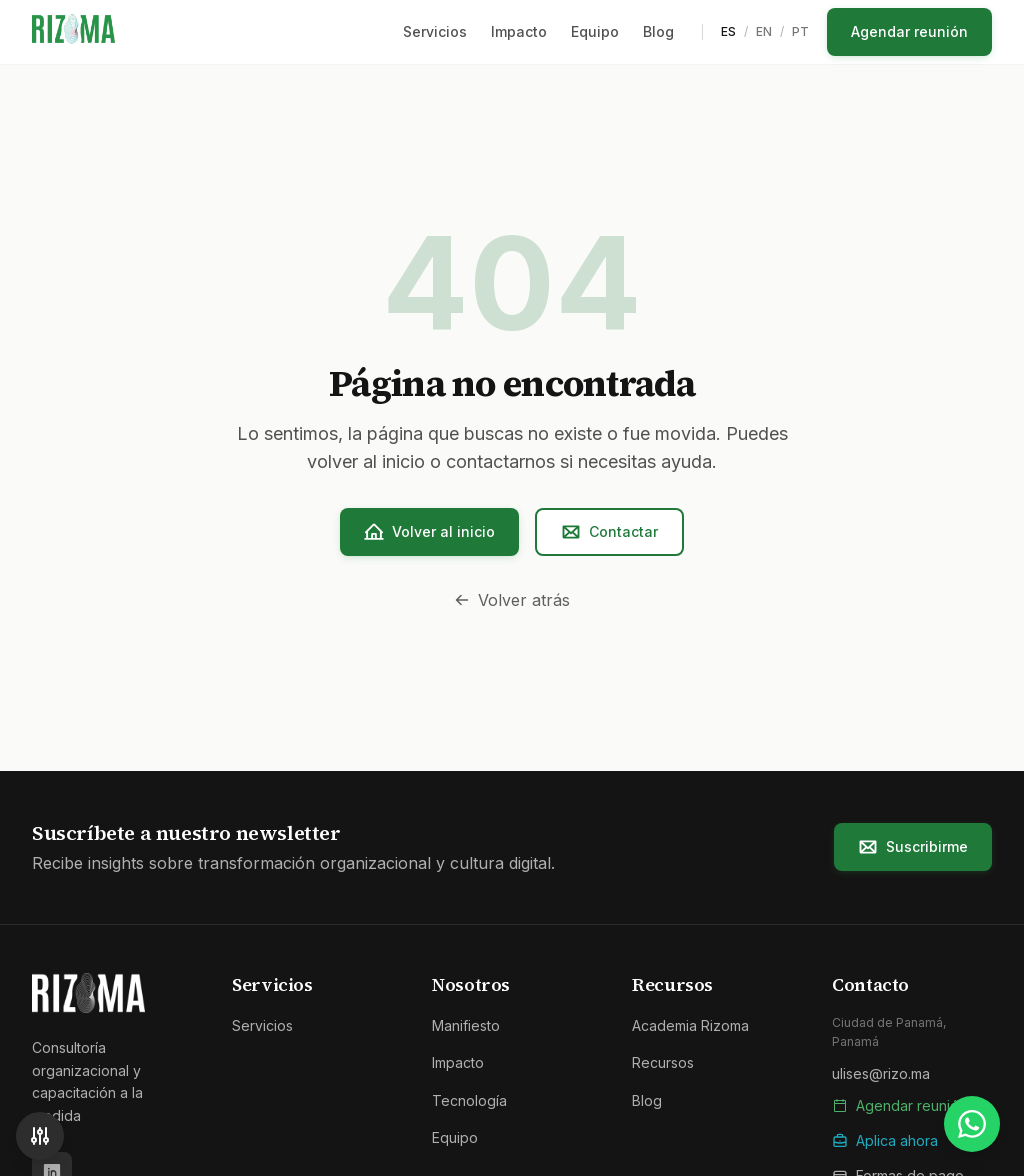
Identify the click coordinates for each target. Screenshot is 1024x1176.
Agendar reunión (909, 31)
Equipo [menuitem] (595, 31)
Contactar (609, 532)
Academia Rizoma (690, 1025)
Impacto (458, 1062)
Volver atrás (512, 600)
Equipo (455, 1137)
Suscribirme (913, 847)
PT (800, 31)
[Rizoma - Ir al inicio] (73, 32)
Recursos (663, 1062)
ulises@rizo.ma (881, 1073)
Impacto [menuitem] (519, 31)
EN (764, 31)
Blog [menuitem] (658, 31)
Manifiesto (466, 1025)
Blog (647, 1100)
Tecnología (469, 1100)
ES (728, 31)
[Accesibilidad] (40, 1136)
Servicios (262, 1025)
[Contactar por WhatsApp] (972, 1124)
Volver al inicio (429, 532)
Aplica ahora (885, 1140)
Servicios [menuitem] (435, 31)
